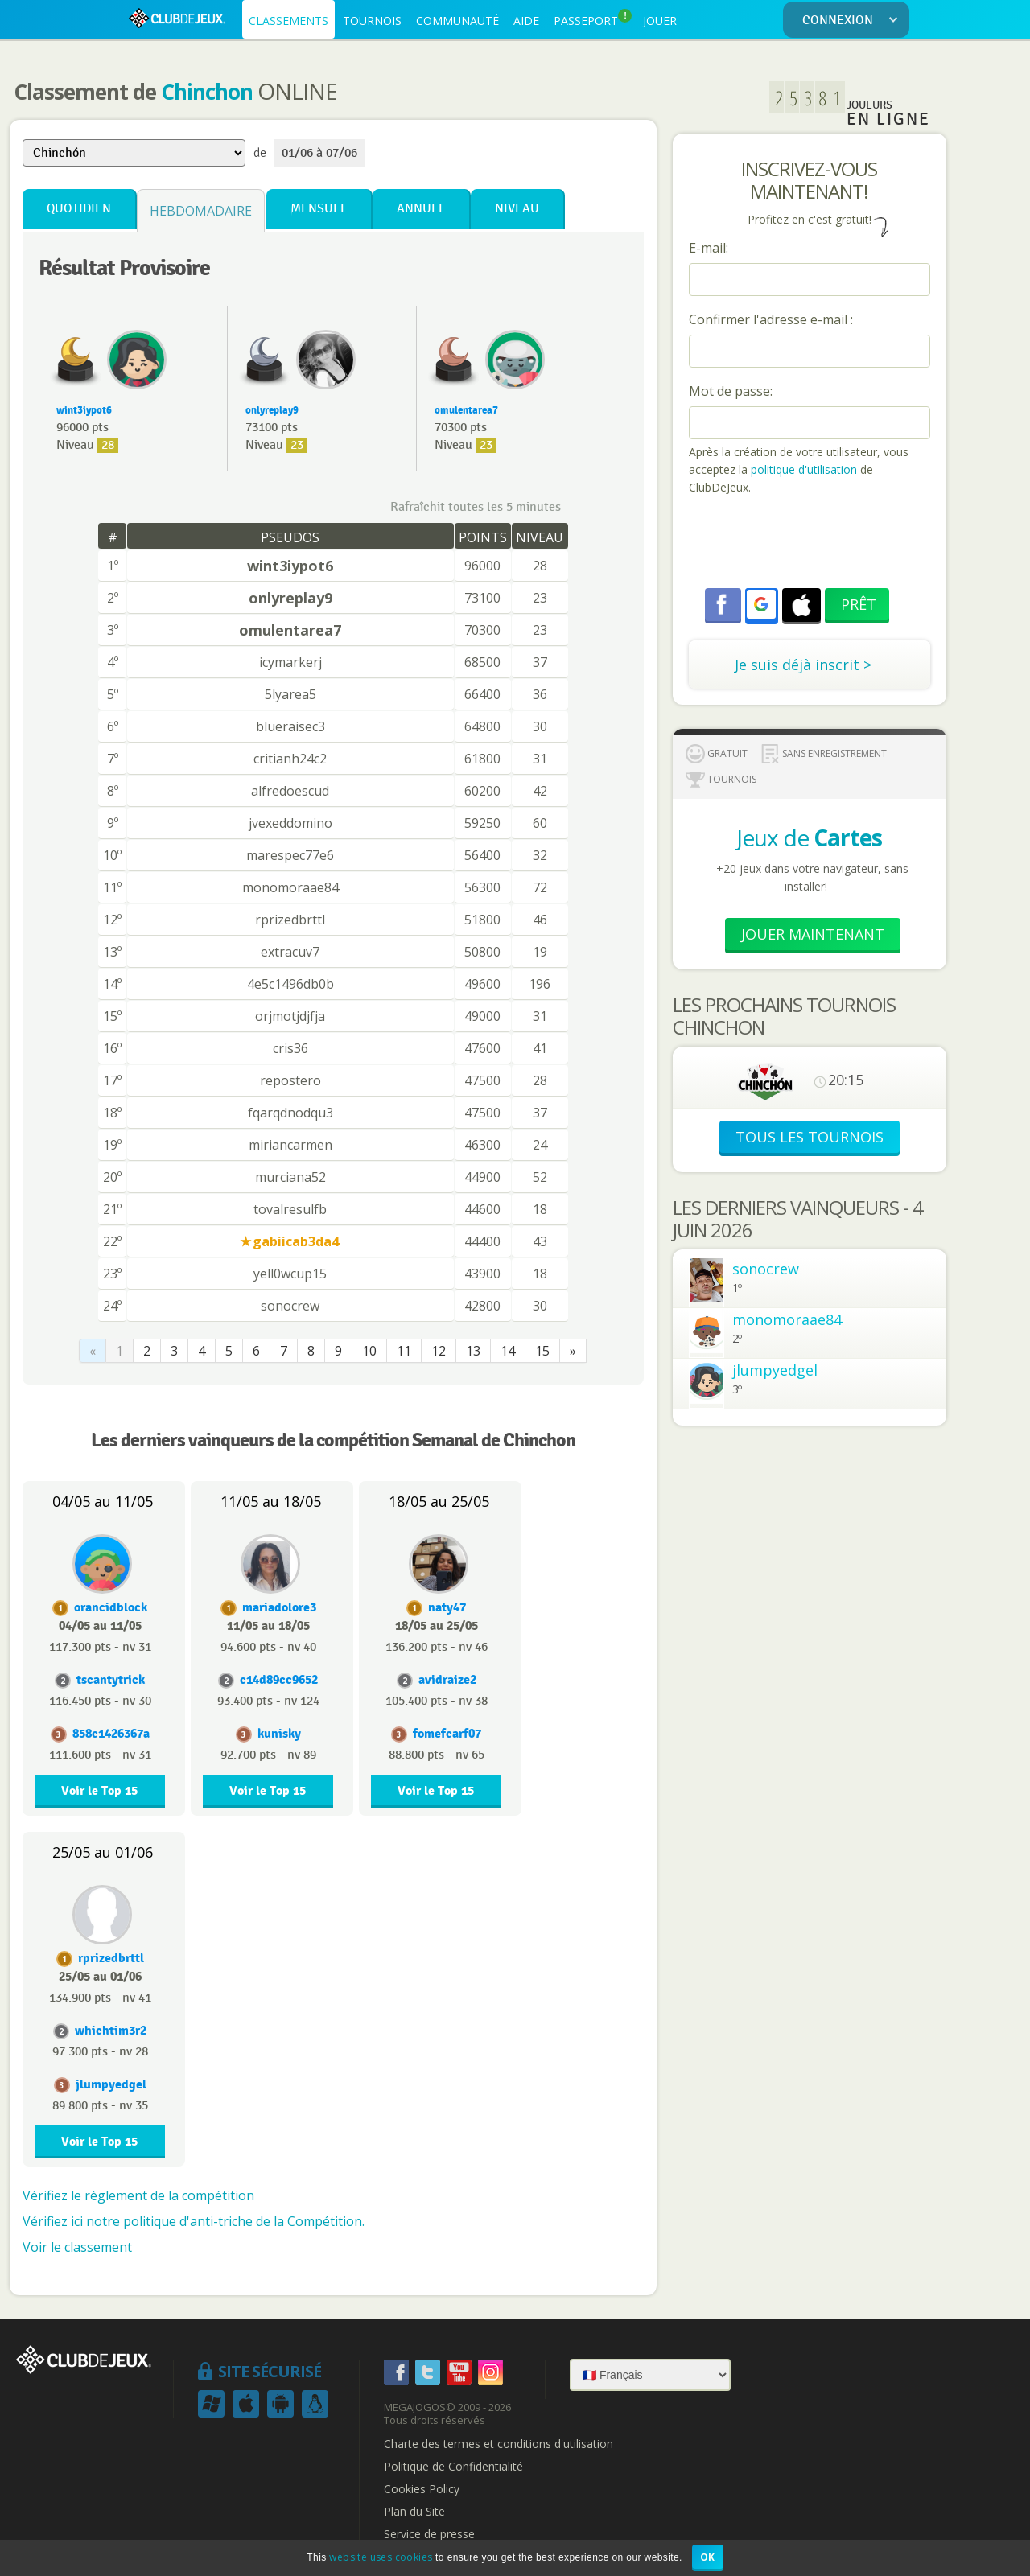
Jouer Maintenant (812, 934)
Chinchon (207, 91)
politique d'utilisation (802, 469)
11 (404, 1351)
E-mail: (708, 248)
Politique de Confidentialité (453, 2466)
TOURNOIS (372, 20)
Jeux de (809, 837)
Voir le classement (77, 2247)
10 (369, 1351)
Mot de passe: (730, 391)
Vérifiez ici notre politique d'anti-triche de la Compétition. (194, 2221)
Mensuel (318, 208)
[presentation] (811, 543)
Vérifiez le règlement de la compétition (138, 2195)
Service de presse (429, 2534)
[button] (761, 604)
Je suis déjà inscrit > (803, 664)
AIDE (526, 20)
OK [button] (707, 2557)
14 (508, 1351)
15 (542, 1351)
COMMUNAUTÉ (457, 20)
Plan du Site (414, 2511)
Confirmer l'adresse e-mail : (771, 319)
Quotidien (79, 208)
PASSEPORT (593, 18)
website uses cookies (380, 2557)
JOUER (660, 20)
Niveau (517, 208)
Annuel (421, 208)
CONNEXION (853, 20)
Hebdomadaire (201, 211)
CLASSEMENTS (288, 20)
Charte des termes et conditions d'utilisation (498, 2444)
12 (438, 1351)
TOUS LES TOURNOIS (809, 1136)
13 (473, 1351)
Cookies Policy (421, 2489)
